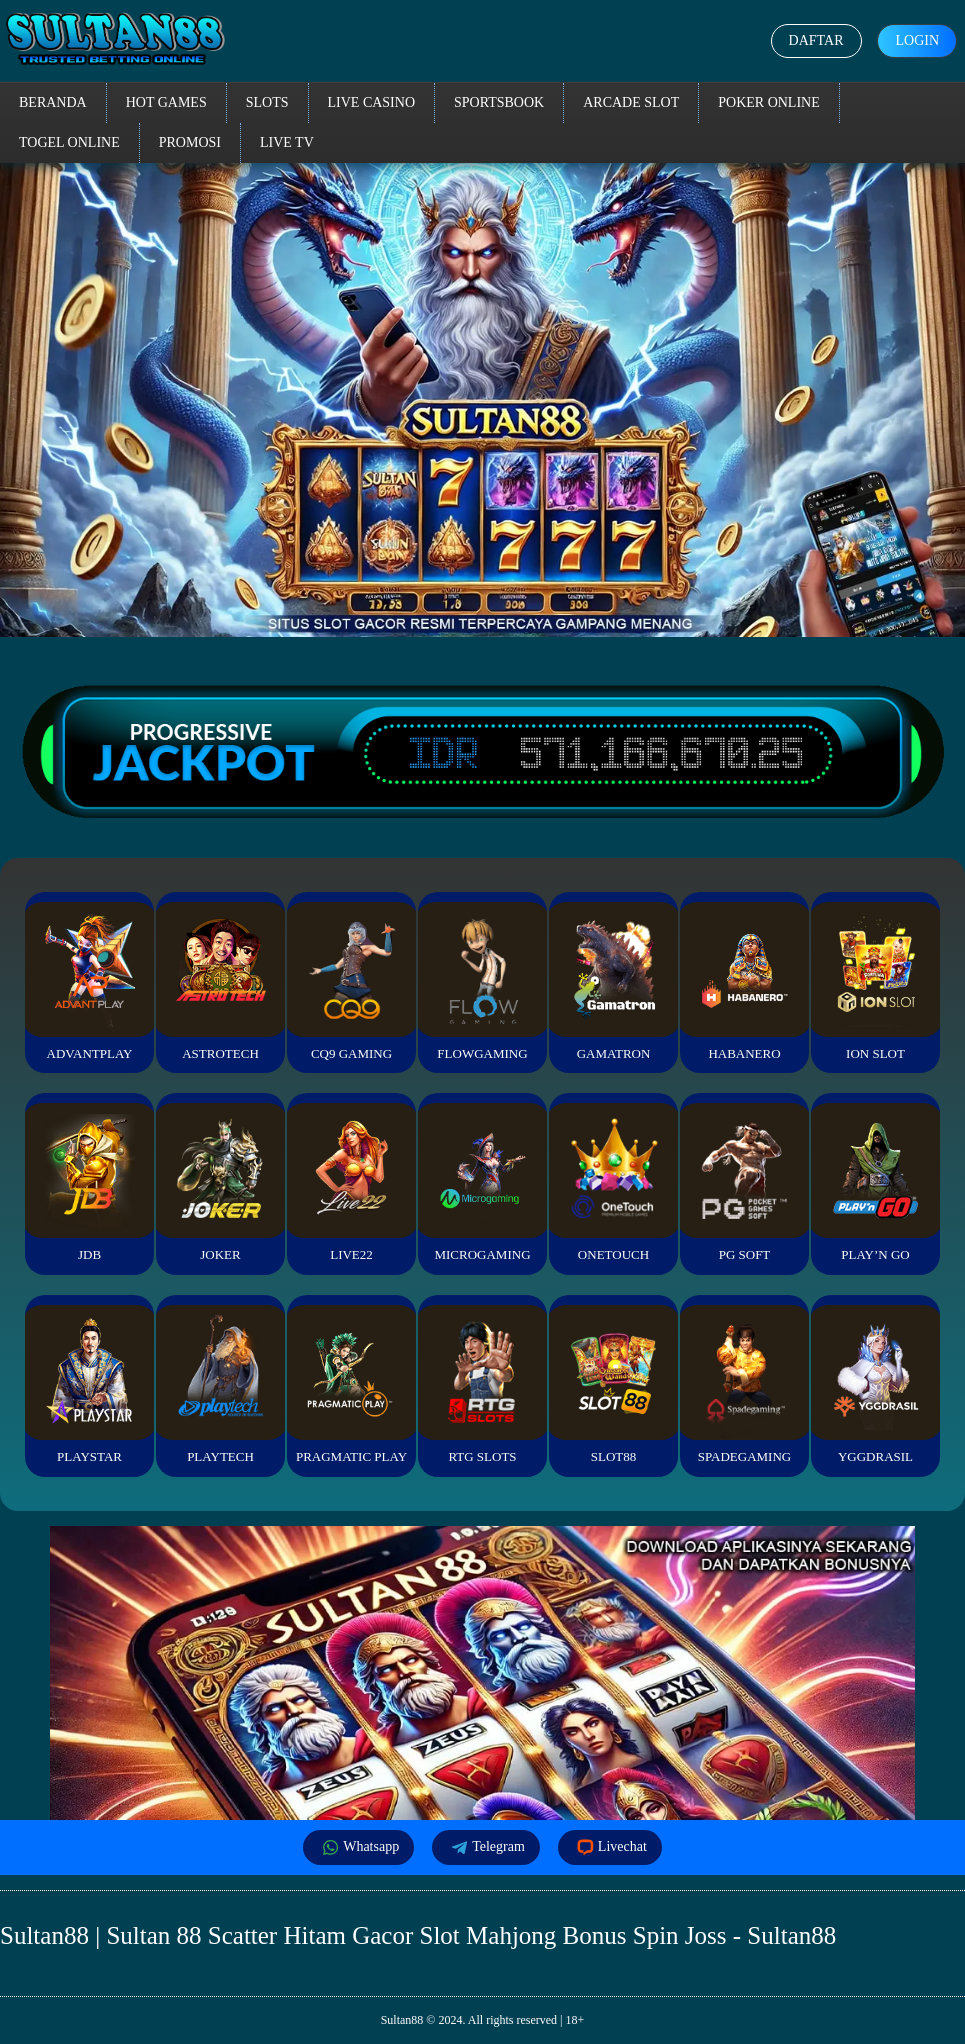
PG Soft (744, 1182)
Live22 (351, 1182)
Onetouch (613, 1182)
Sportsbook (499, 102)
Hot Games (166, 102)
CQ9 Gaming (351, 981)
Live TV (287, 142)
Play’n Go (875, 1182)
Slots (267, 102)
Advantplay (89, 981)
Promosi (190, 142)
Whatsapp (358, 1847)
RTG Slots (482, 1384)
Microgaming (482, 1182)
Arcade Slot (631, 102)
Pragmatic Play (351, 1384)
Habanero (744, 981)
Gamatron (613, 981)
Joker (220, 1182)
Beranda (53, 102)
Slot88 (613, 1384)
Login (917, 40)
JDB (89, 1182)
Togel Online (69, 142)
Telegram (486, 1847)
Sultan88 (402, 2020)
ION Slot (875, 981)
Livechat (610, 1847)
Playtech (220, 1384)
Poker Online (769, 102)
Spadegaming (744, 1384)
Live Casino (372, 102)
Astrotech (220, 981)
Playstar (89, 1384)
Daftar (816, 40)
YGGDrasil (875, 1384)
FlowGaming (482, 981)
